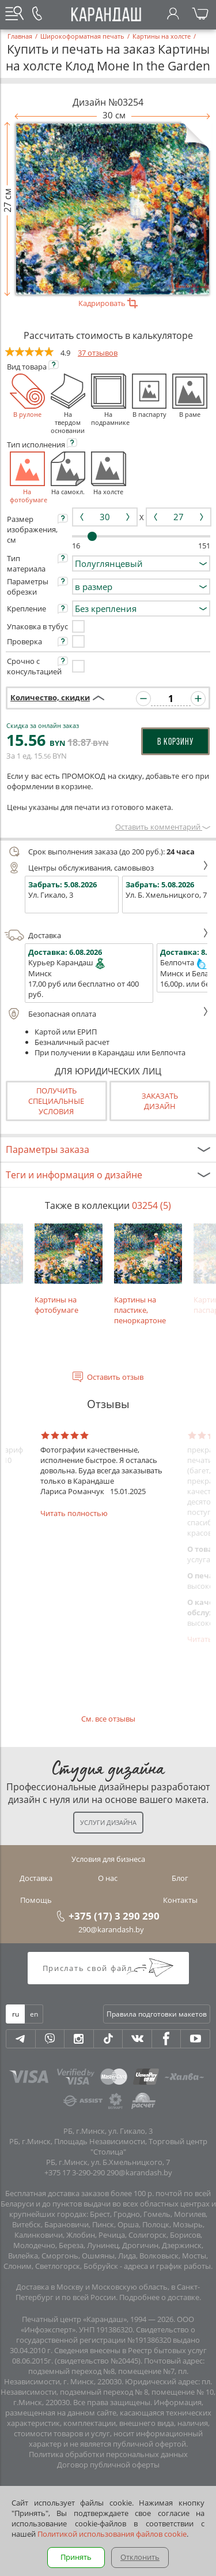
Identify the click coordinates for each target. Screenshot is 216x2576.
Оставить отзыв (115, 1377)
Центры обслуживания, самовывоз (106, 868)
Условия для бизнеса (108, 1859)
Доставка (106, 935)
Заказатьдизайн (160, 1101)
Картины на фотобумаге (69, 1269)
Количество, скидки (50, 697)
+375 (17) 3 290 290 (114, 1915)
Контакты (180, 1900)
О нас (108, 1878)
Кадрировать (108, 303)
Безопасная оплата (106, 1014)
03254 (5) (151, 1205)
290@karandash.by (111, 1929)
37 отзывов (98, 353)
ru (15, 2014)
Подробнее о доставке (159, 2297)
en (34, 2014)
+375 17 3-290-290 (74, 2172)
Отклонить (140, 2557)
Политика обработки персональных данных (108, 2454)
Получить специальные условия (56, 1101)
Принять (76, 2557)
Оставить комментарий (162, 827)
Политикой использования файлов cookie (112, 2534)
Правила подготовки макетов (157, 2014)
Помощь (36, 1900)
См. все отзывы (108, 1718)
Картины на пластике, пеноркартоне (148, 1274)
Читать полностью (74, 1513)
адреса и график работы (167, 2266)
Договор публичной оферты (108, 2464)
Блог (180, 1878)
